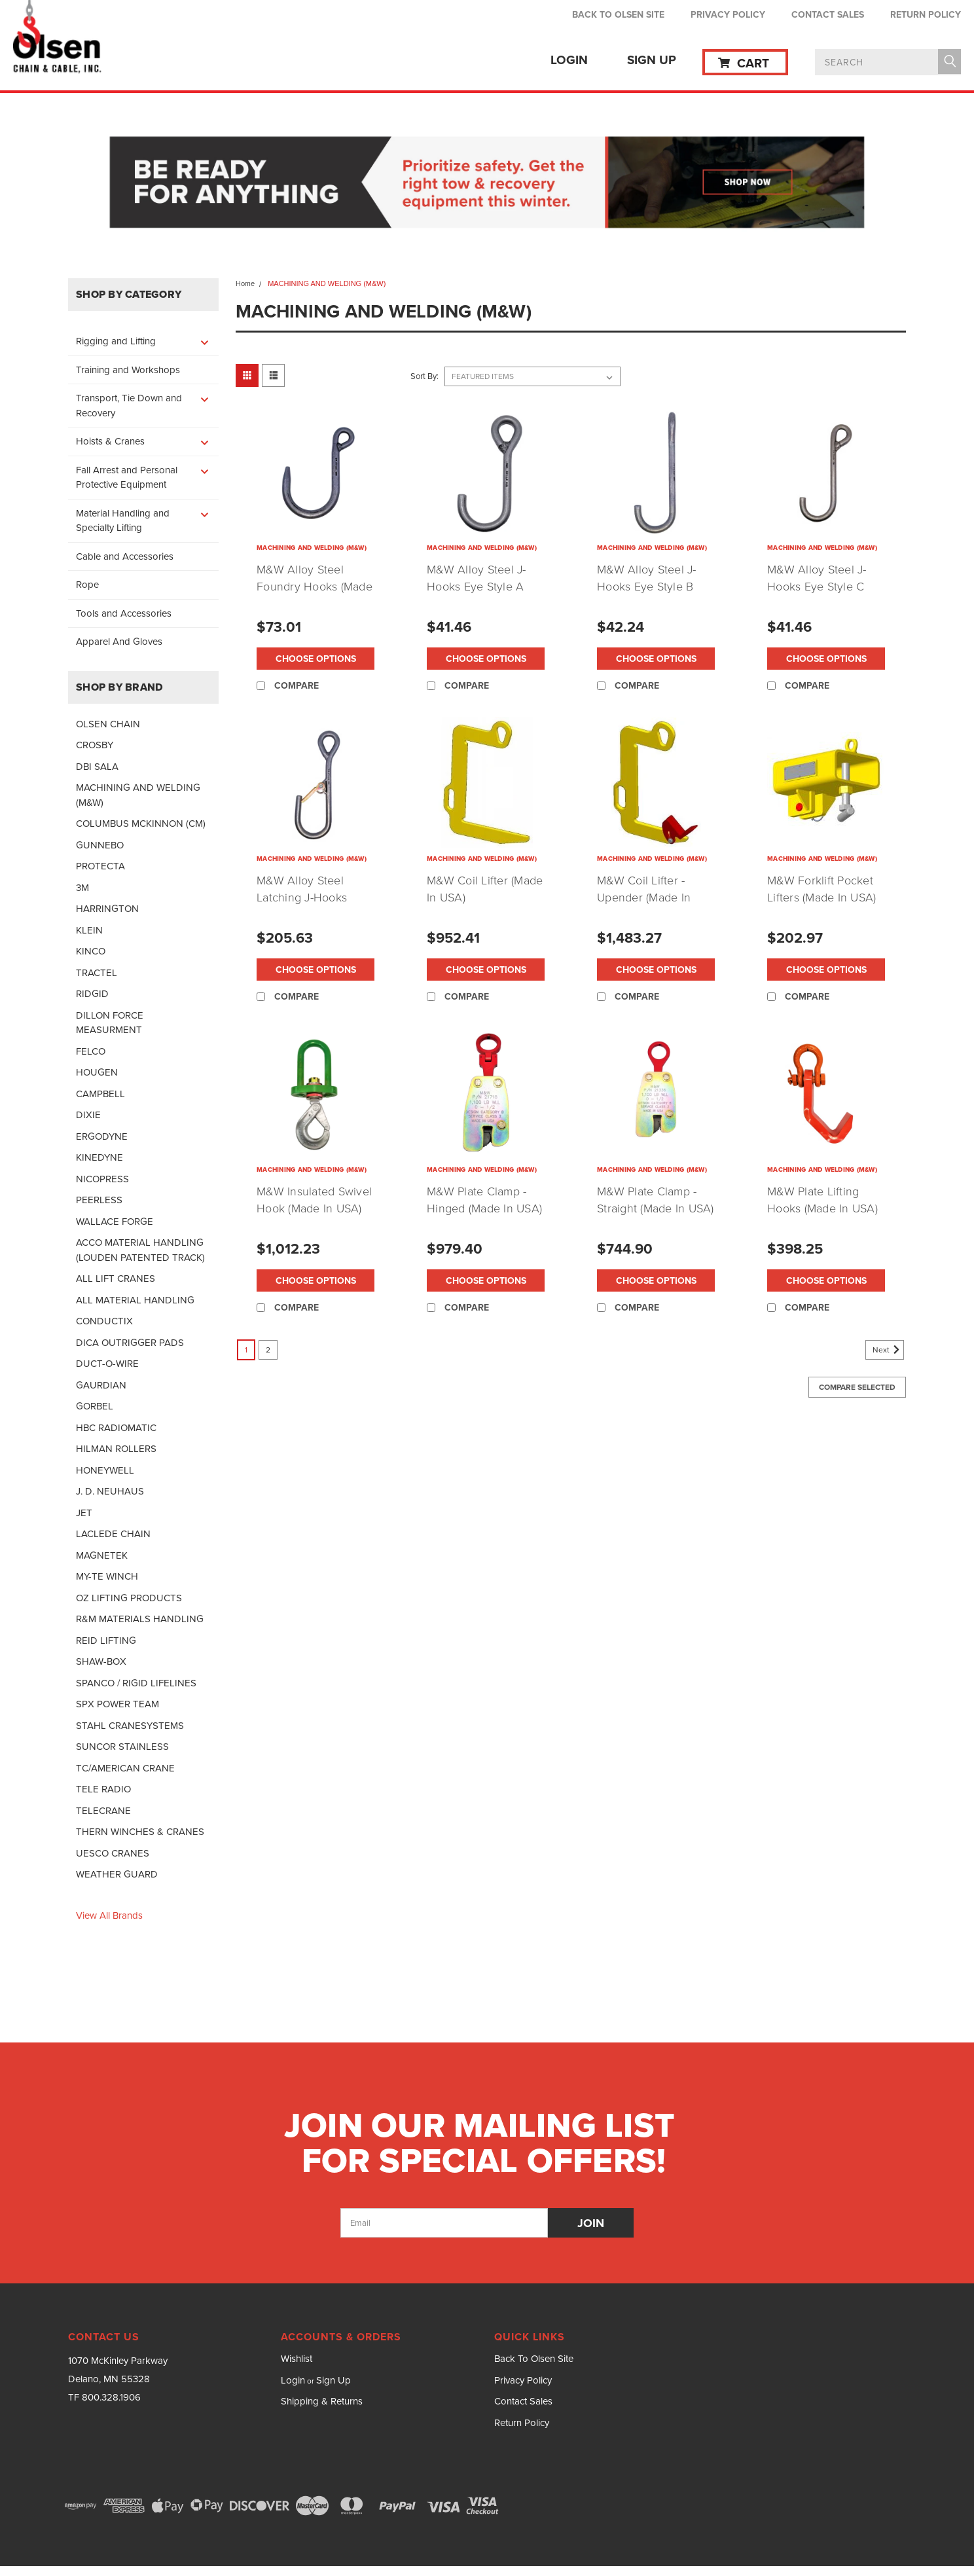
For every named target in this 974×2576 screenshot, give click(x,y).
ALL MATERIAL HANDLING (135, 1300)
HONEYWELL (105, 1470)
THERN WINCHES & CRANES (140, 1831)
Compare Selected (857, 1386)
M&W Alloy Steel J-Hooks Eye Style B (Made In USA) (646, 586)
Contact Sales (827, 14)
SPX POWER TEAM (117, 1704)
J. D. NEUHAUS (110, 1491)
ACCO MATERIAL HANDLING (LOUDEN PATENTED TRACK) (140, 1250)
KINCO (90, 951)
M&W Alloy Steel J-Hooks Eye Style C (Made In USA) (817, 586)
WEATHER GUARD (117, 1874)
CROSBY (94, 745)
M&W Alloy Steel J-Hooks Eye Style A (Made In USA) (476, 586)
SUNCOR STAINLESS (122, 1746)
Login (569, 59)
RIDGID (92, 994)
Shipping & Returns (322, 2401)
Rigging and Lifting (116, 341)
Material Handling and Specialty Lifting (123, 520)
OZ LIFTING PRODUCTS (129, 1598)
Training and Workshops (128, 370)
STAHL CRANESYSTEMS (130, 1725)
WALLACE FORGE (114, 1221)
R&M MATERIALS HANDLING (140, 1619)
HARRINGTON (107, 908)
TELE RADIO (103, 1789)
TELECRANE (103, 1811)
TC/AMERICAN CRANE (125, 1768)
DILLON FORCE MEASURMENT (109, 1023)
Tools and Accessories (123, 613)
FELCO (90, 1051)
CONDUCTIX (104, 1321)
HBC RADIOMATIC (116, 1428)
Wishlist (296, 2358)
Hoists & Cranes (110, 441)
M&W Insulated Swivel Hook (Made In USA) (314, 1200)
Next (888, 1349)
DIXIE (88, 1115)
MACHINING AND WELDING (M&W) (138, 795)
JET (84, 1513)
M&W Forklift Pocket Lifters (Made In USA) (821, 889)
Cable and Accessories (124, 556)
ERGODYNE (102, 1136)
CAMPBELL (100, 1094)
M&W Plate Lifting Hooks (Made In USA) (822, 1200)
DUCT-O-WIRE (107, 1363)
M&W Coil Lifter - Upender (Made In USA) (644, 897)
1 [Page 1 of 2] (246, 1350)
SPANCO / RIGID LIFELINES (136, 1683)
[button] (487, 184)
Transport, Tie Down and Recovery (129, 405)
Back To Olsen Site (618, 14)
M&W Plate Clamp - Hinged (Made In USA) (484, 1200)
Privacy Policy (728, 14)
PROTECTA (100, 866)
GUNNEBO (100, 845)
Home (245, 283)
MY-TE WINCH (107, 1576)
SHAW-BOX (101, 1661)
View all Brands (109, 1915)
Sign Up (651, 59)
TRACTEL (96, 973)
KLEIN (89, 930)
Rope (87, 584)
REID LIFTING (106, 1640)
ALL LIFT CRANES (115, 1278)
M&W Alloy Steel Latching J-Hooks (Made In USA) (302, 897)
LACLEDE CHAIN (113, 1534)
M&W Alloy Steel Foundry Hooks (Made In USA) (314, 586)
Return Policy (925, 14)
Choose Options (316, 658)
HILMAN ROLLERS (116, 1449)
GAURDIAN (101, 1385)
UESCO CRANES (112, 1853)
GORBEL (94, 1406)
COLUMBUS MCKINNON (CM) (141, 823)
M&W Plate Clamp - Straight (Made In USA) (655, 1200)
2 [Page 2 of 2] (268, 1350)
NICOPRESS (102, 1179)
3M (82, 887)
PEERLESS (99, 1200)
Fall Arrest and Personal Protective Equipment (126, 477)
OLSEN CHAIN (108, 724)
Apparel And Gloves (119, 641)
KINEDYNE (99, 1157)
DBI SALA (97, 766)
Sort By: (424, 376)
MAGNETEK (102, 1555)
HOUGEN (97, 1072)
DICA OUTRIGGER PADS (130, 1342)
